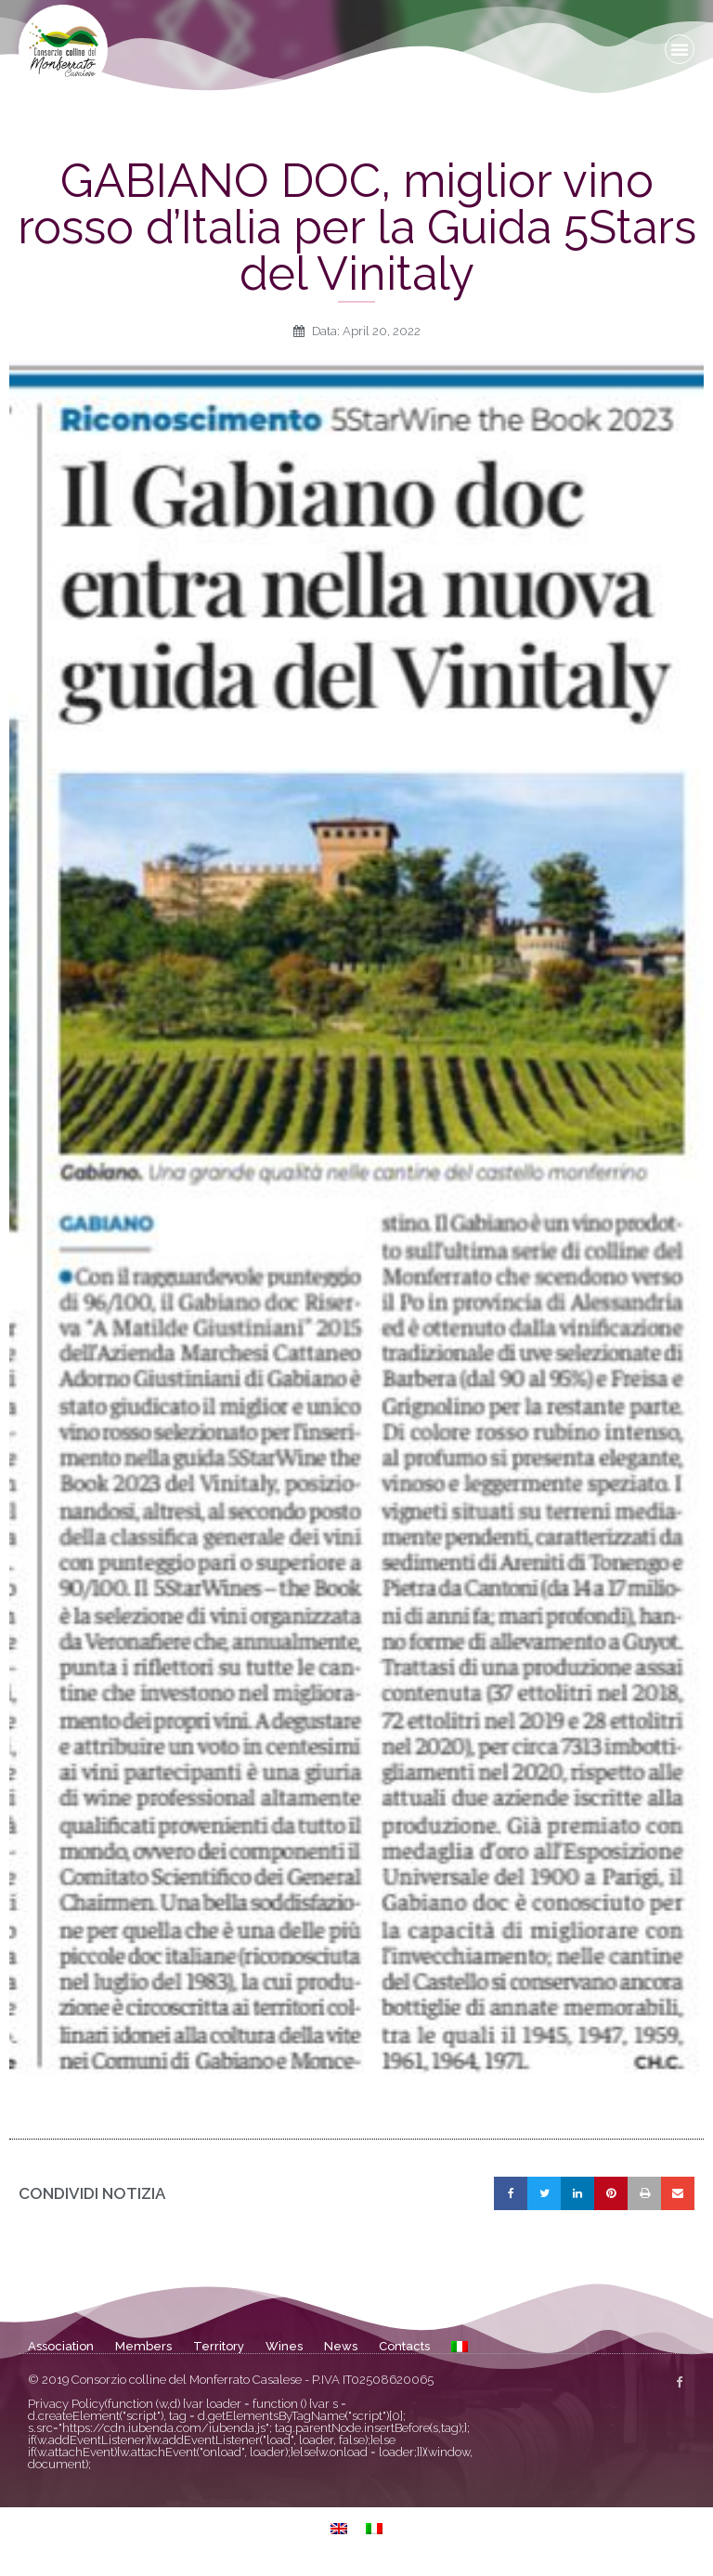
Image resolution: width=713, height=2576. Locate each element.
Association (61, 2346)
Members (143, 2346)
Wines (284, 2346)
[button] (679, 49)
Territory (218, 2346)
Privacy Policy (66, 2404)
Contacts (404, 2346)
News (340, 2346)
